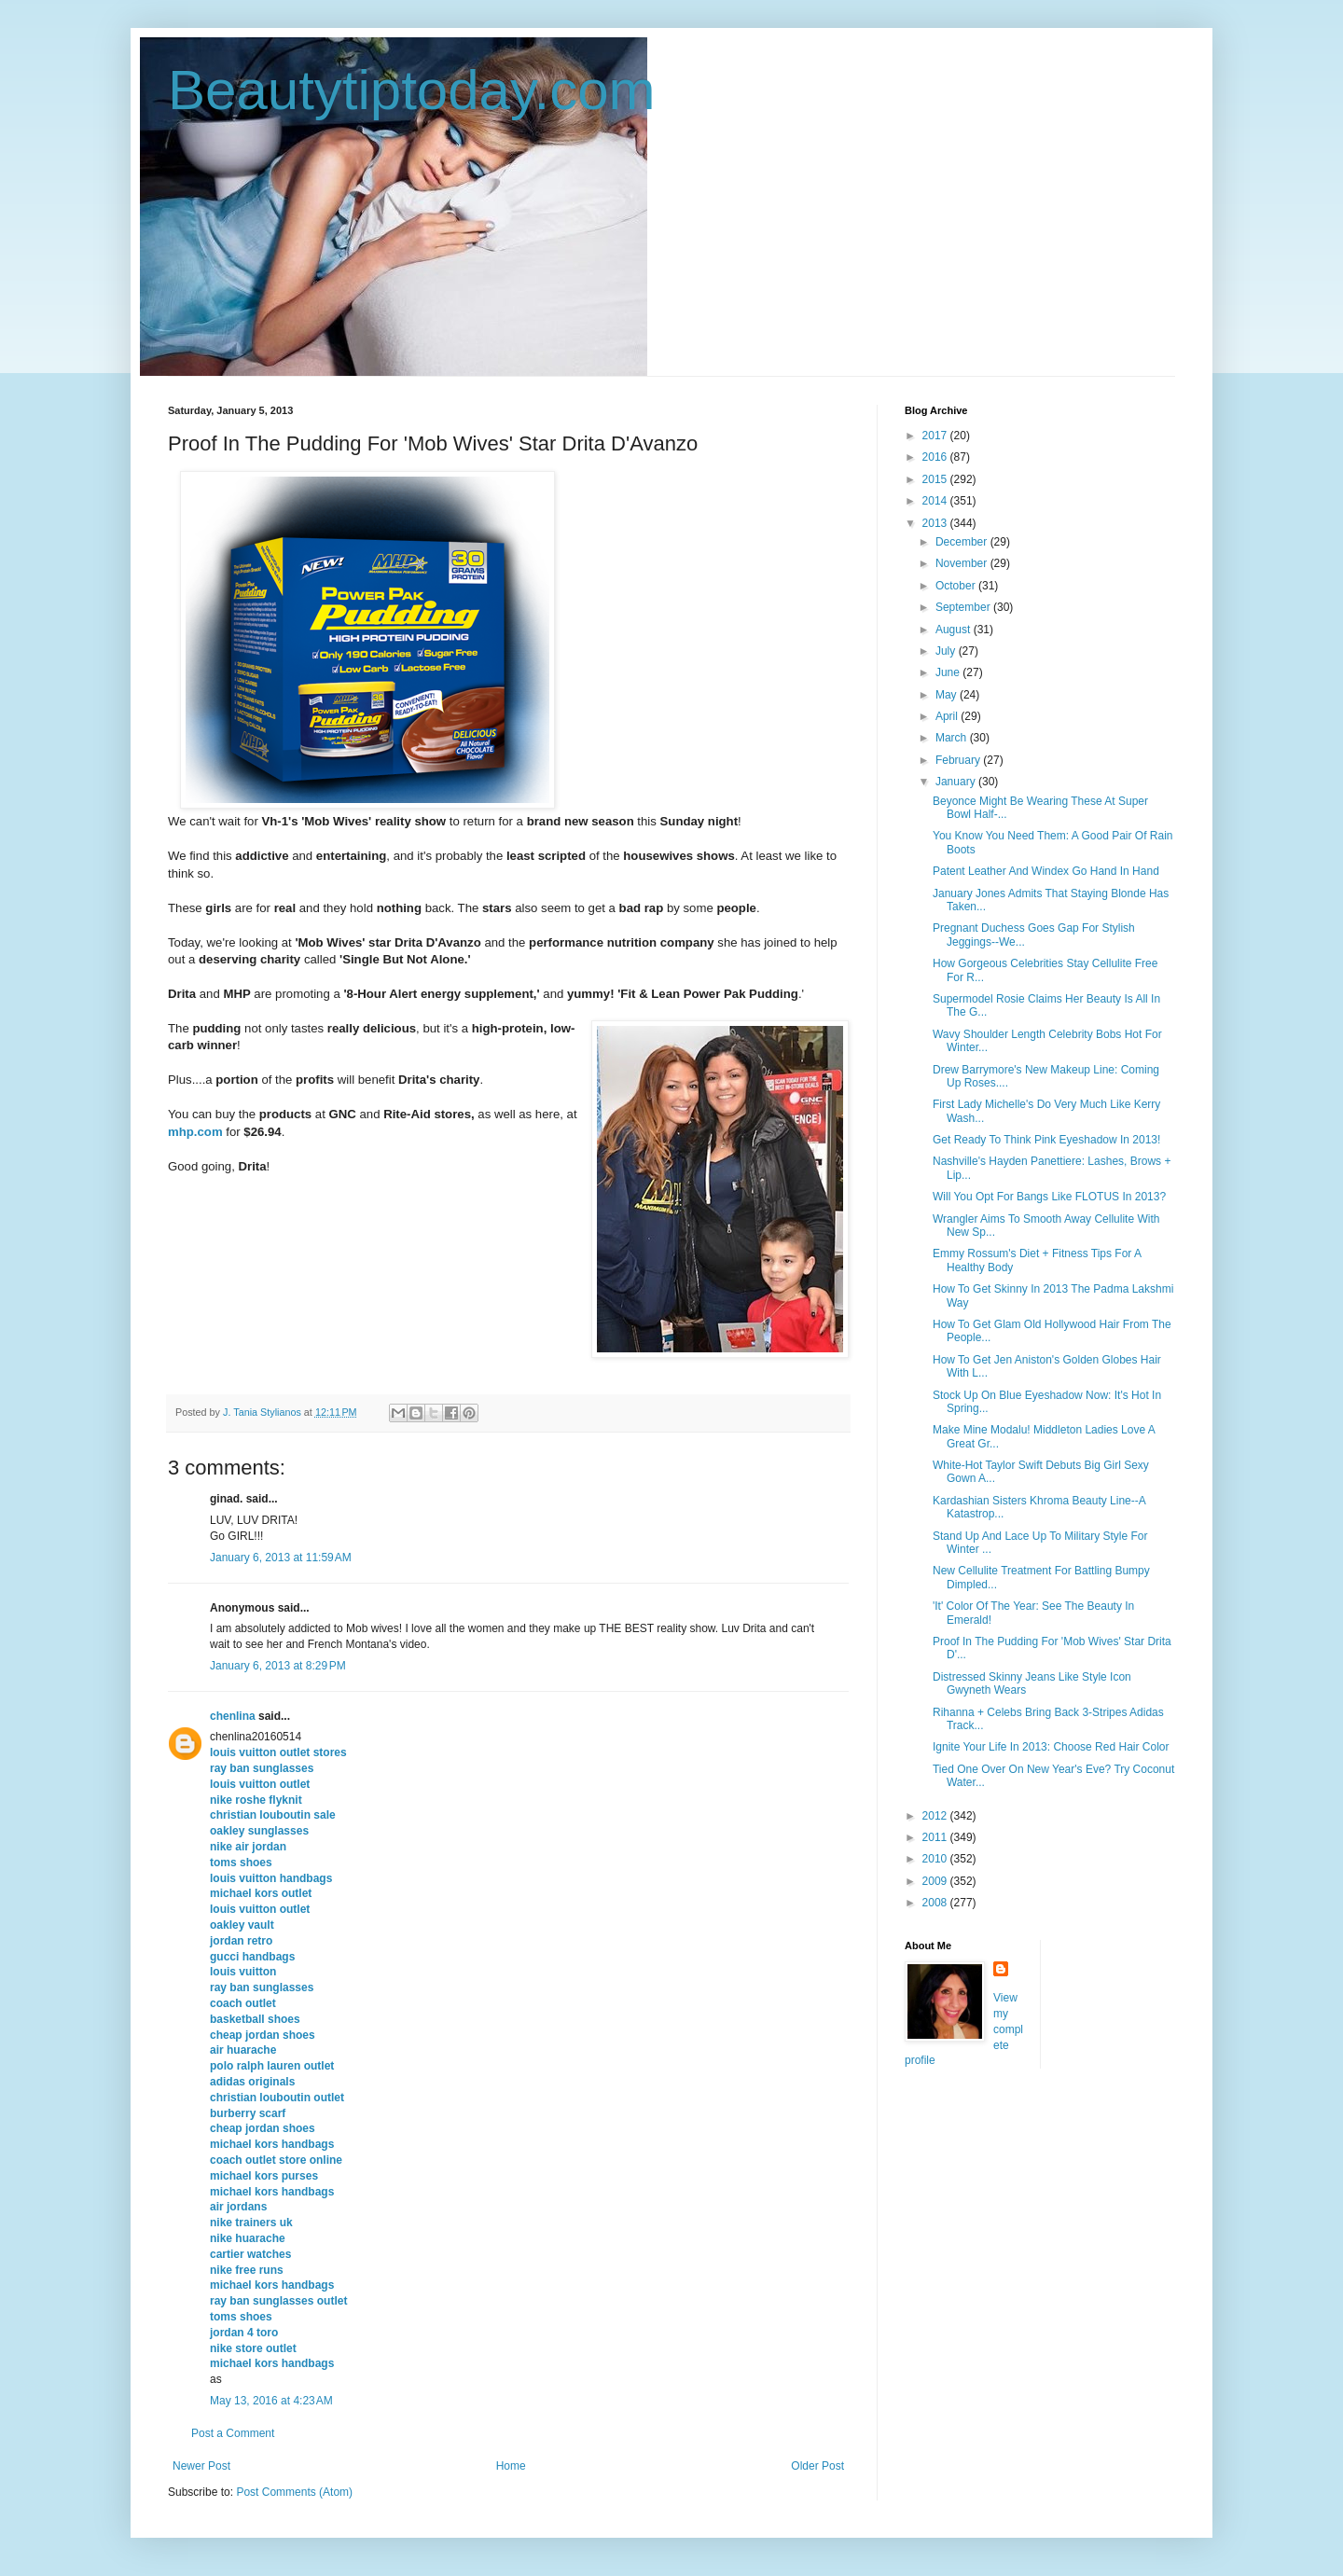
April (948, 716)
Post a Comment (232, 2433)
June (948, 672)
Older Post (817, 2465)
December (962, 541)
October (956, 585)
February (959, 760)
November (962, 563)
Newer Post (201, 2465)
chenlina (233, 1716)
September (964, 607)
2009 (936, 1881)
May (947, 694)
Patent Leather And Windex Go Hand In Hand (1046, 871)
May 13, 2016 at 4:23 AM (271, 2400)
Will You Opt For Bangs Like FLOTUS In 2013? (1049, 1196)
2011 (936, 1837)
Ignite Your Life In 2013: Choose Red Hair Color (1051, 1746)
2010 (936, 1858)
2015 (936, 479)
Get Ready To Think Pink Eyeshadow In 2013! (1046, 1139)
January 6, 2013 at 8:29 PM (278, 1665)
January (956, 781)
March (952, 737)
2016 (936, 457)
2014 (936, 500)
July (947, 651)
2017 (936, 435)
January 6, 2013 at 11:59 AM (281, 1557)
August (954, 629)
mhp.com (195, 1132)
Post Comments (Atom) (294, 2492)
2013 (936, 523)
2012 (936, 1815)
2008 (936, 1902)
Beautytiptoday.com (412, 90)
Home (511, 2465)
